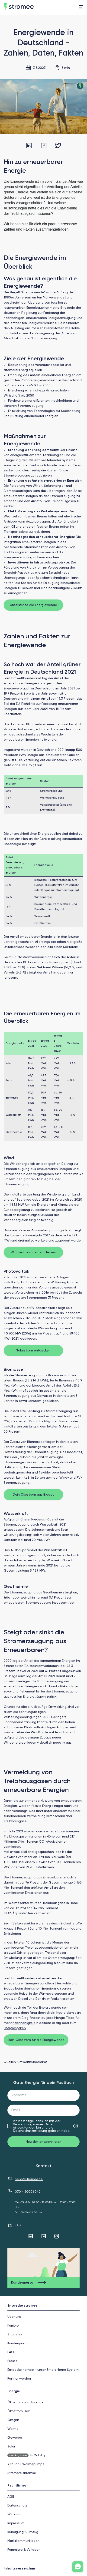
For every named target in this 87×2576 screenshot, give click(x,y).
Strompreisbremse (21, 2473)
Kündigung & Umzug (22, 2532)
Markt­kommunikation (23, 2541)
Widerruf (13, 2514)
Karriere (13, 2325)
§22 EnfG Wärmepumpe (26, 2464)
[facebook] (43, 146)
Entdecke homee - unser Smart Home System (43, 2369)
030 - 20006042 (28, 2191)
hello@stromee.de (29, 2179)
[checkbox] (9, 2126)
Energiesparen (15, 2028)
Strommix (14, 2334)
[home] (28, 7)
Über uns (14, 2316)
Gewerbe (14, 2437)
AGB (10, 2496)
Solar (11, 2446)
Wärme (13, 2428)
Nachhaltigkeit (24, 2023)
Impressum (15, 2523)
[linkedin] (28, 146)
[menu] (81, 7)
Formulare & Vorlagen (23, 2549)
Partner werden (19, 2378)
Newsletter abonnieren (43, 2141)
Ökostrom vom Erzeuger (26, 2402)
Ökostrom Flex (18, 2411)
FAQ (18, 2225)
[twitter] (58, 146)
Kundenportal (17, 2343)
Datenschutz (17, 2505)
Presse (12, 2361)
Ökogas (13, 2420)
